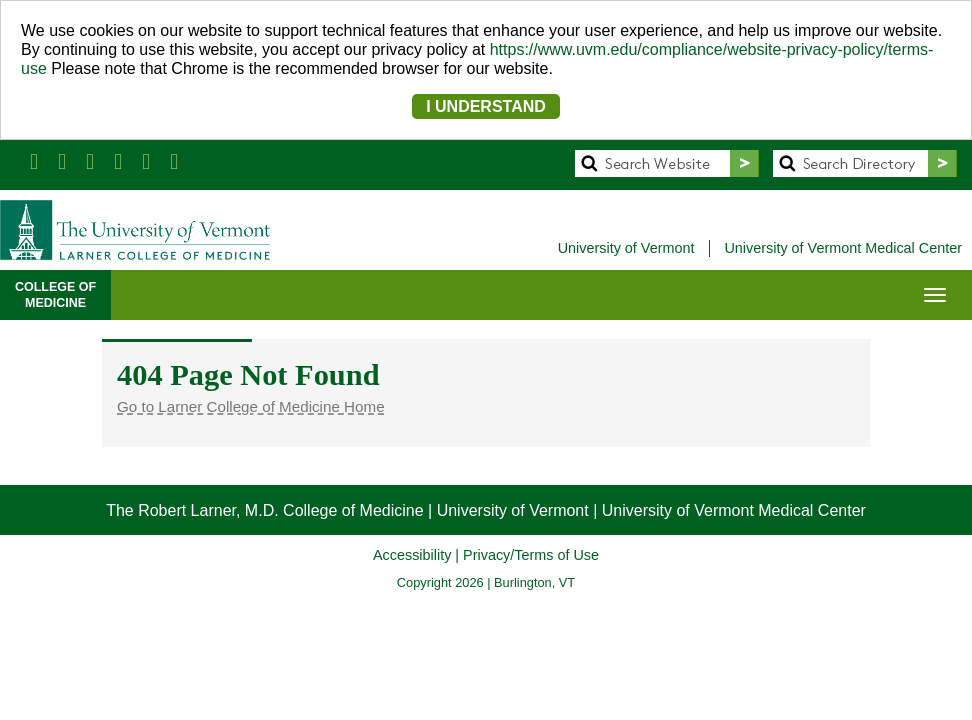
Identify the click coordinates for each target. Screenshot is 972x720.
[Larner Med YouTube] (118, 161)
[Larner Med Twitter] (62, 161)
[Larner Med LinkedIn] (90, 161)
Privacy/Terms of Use (531, 555)
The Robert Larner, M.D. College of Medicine (264, 510)
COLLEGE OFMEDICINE (55, 295)
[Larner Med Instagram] (146, 161)
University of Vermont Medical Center (843, 248)
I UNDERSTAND (486, 106)
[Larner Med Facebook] (34, 161)
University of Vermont (626, 248)
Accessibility (412, 555)
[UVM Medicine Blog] (174, 161)
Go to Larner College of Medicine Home (251, 406)
